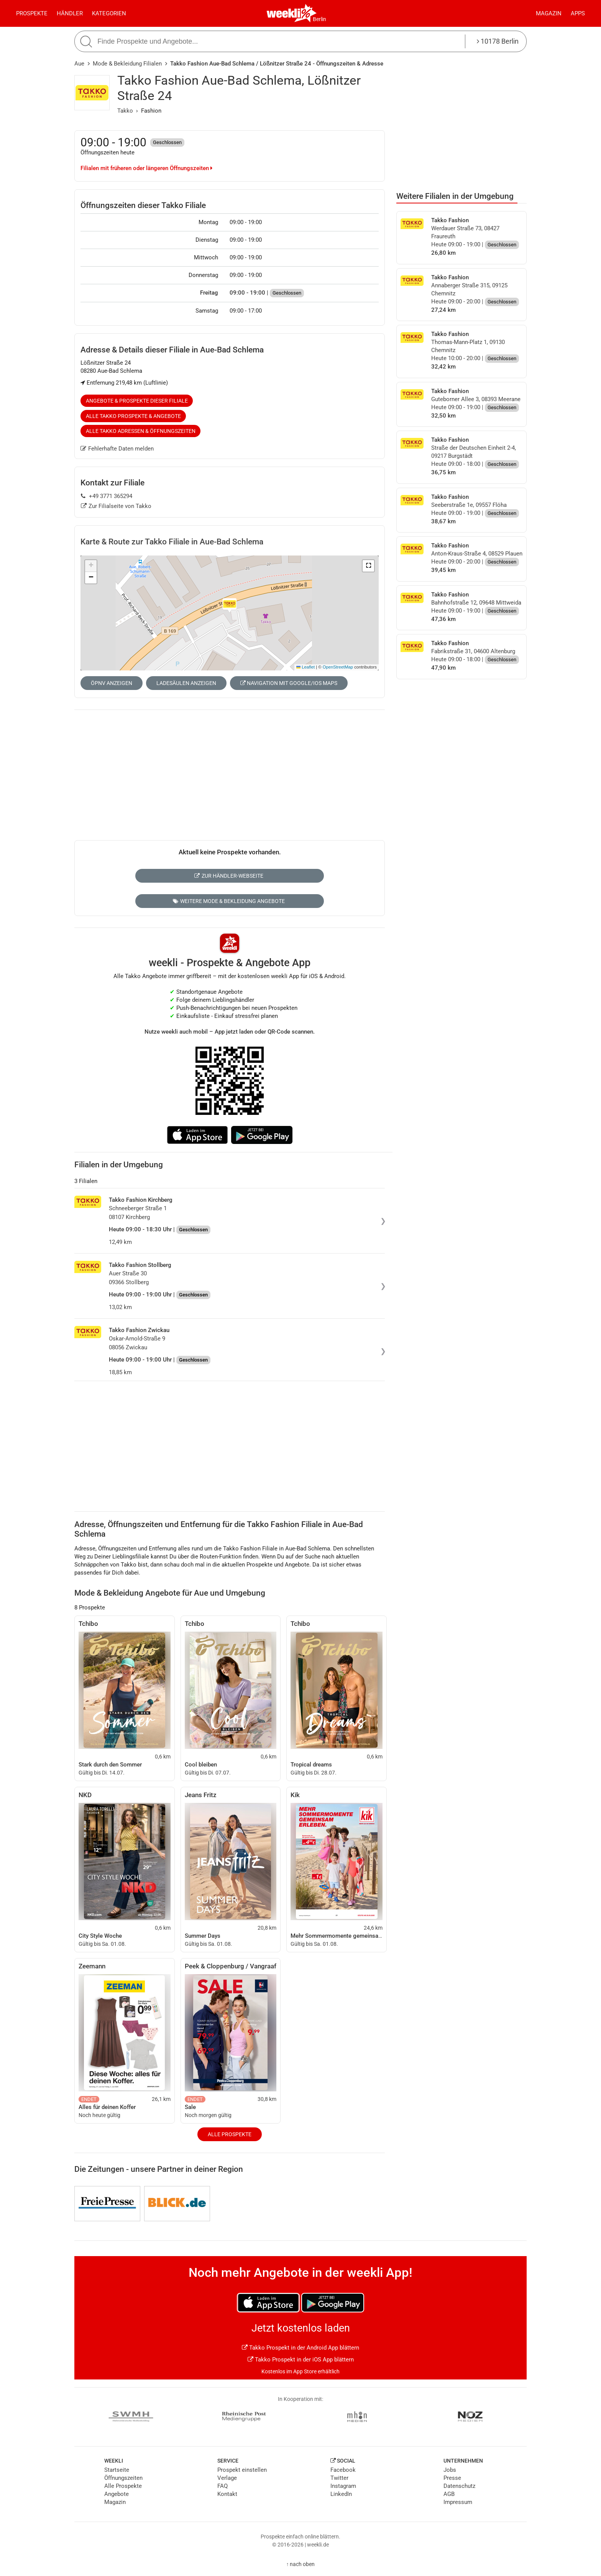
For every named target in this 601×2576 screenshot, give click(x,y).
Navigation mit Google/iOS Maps (288, 683)
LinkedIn (341, 2494)
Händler (70, 13)
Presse (452, 2477)
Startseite (116, 2469)
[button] (368, 566)
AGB (449, 2494)
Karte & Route (171, 541)
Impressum (457, 2502)
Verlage (227, 2477)
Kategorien (109, 13)
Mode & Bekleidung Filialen (127, 63)
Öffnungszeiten (123, 2477)
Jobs (449, 2469)
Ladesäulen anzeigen (186, 683)
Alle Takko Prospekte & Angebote (133, 416)
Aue (79, 63)
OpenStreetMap (338, 667)
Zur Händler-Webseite (228, 876)
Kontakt (227, 2494)
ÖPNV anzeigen (111, 683)
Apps (578, 13)
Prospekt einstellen (242, 2469)
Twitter (339, 2477)
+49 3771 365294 (106, 496)
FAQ (222, 2486)
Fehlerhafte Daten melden (117, 448)
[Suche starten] (87, 41)
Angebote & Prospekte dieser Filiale (137, 401)
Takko (125, 110)
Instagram (343, 2486)
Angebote (116, 2494)
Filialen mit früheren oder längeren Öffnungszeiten (146, 168)
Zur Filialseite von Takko (116, 506)
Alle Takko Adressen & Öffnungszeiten (140, 431)
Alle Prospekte (229, 2134)
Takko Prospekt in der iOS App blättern (301, 2359)
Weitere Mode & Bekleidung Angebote (228, 901)
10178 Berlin (498, 41)
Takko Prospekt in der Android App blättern (300, 2347)
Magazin (549, 13)
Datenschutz (459, 2486)
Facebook (343, 2469)
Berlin (319, 19)
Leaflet (305, 667)
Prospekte (32, 13)
